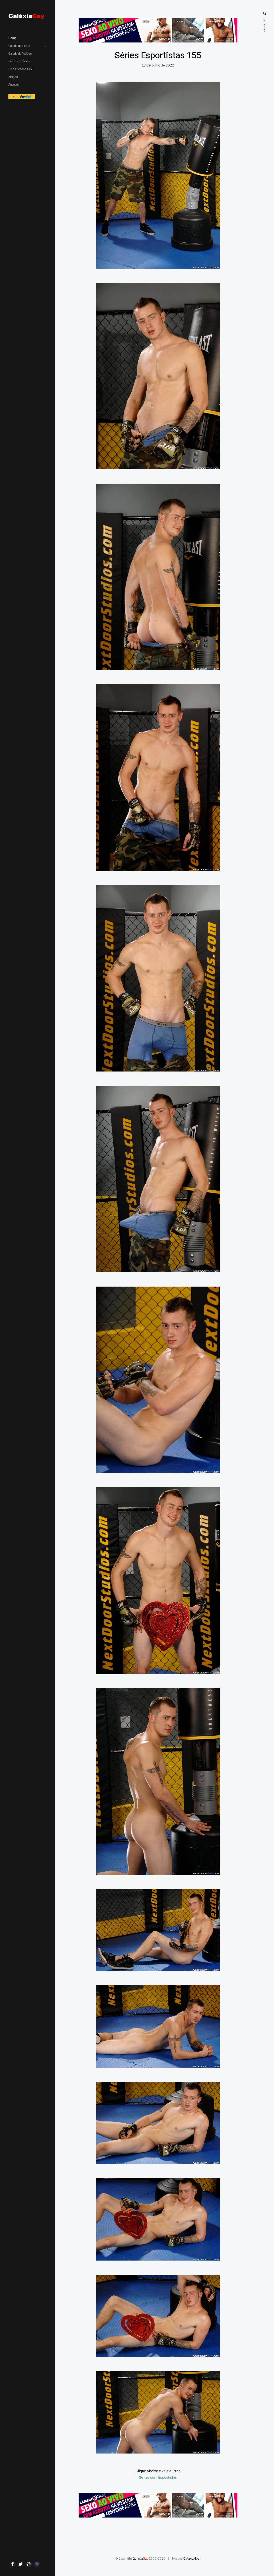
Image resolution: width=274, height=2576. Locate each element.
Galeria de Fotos (19, 46)
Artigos (13, 76)
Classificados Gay (20, 68)
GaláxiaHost (191, 2558)
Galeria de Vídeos (20, 53)
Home (12, 38)
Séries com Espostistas (158, 2477)
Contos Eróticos (18, 61)
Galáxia (140, 2558)
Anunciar (13, 84)
